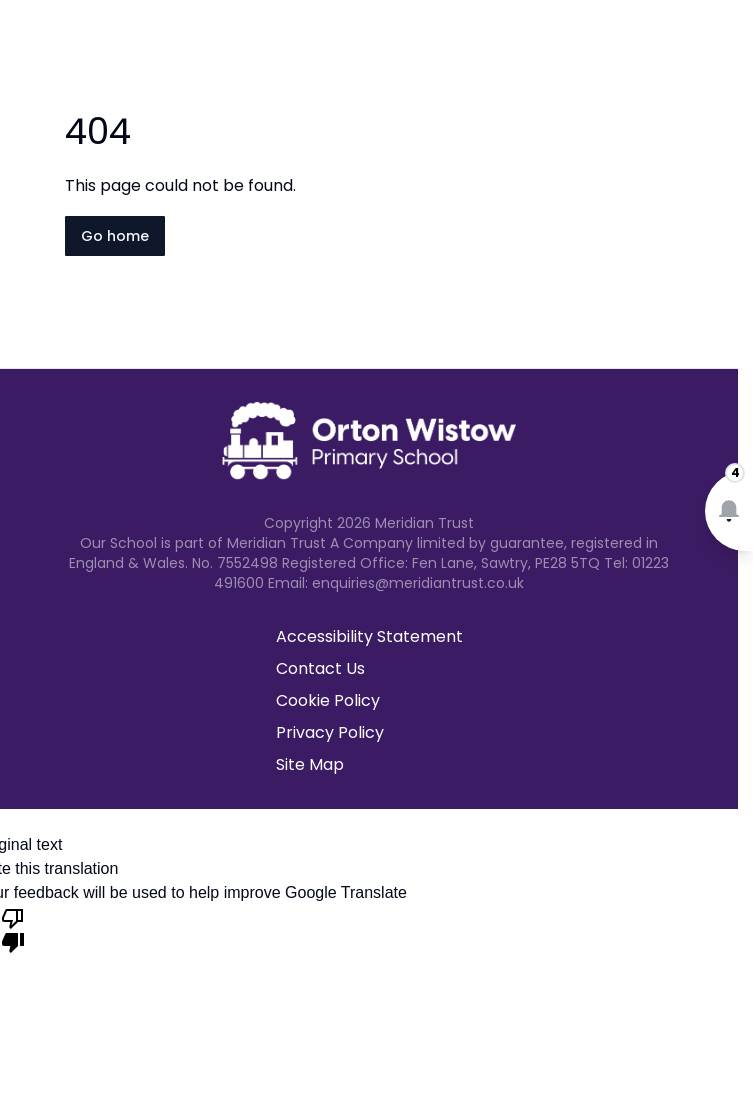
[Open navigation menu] (725, 48)
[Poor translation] (13, 929)
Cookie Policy (328, 700)
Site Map (310, 764)
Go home (115, 236)
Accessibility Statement (369, 636)
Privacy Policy (330, 732)
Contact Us (320, 668)
